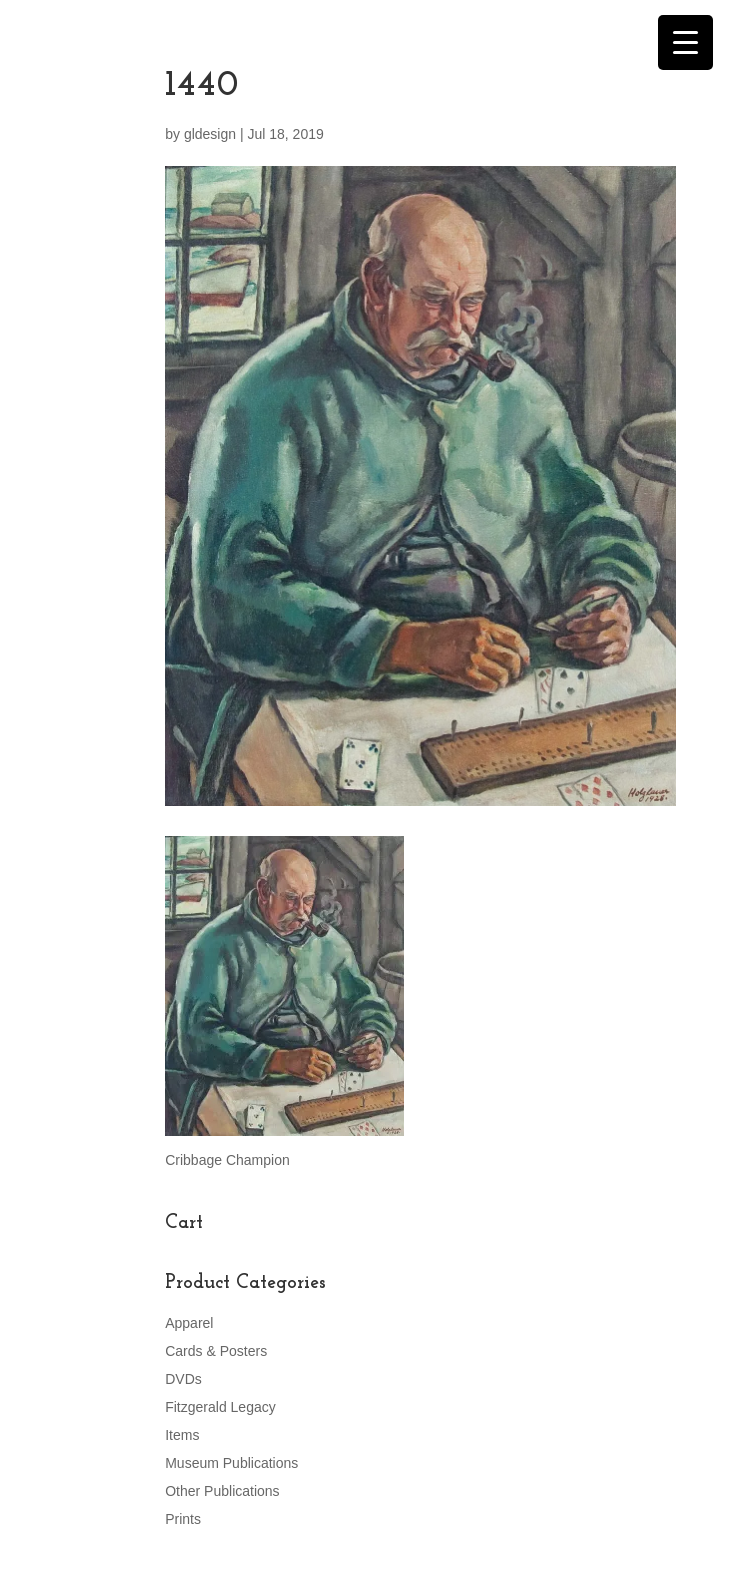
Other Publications (222, 1491)
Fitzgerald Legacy (220, 1407)
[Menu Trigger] (685, 42)
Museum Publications (231, 1463)
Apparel (189, 1323)
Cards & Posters (216, 1351)
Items (182, 1435)
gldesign (210, 134)
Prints (183, 1519)
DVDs (183, 1379)
